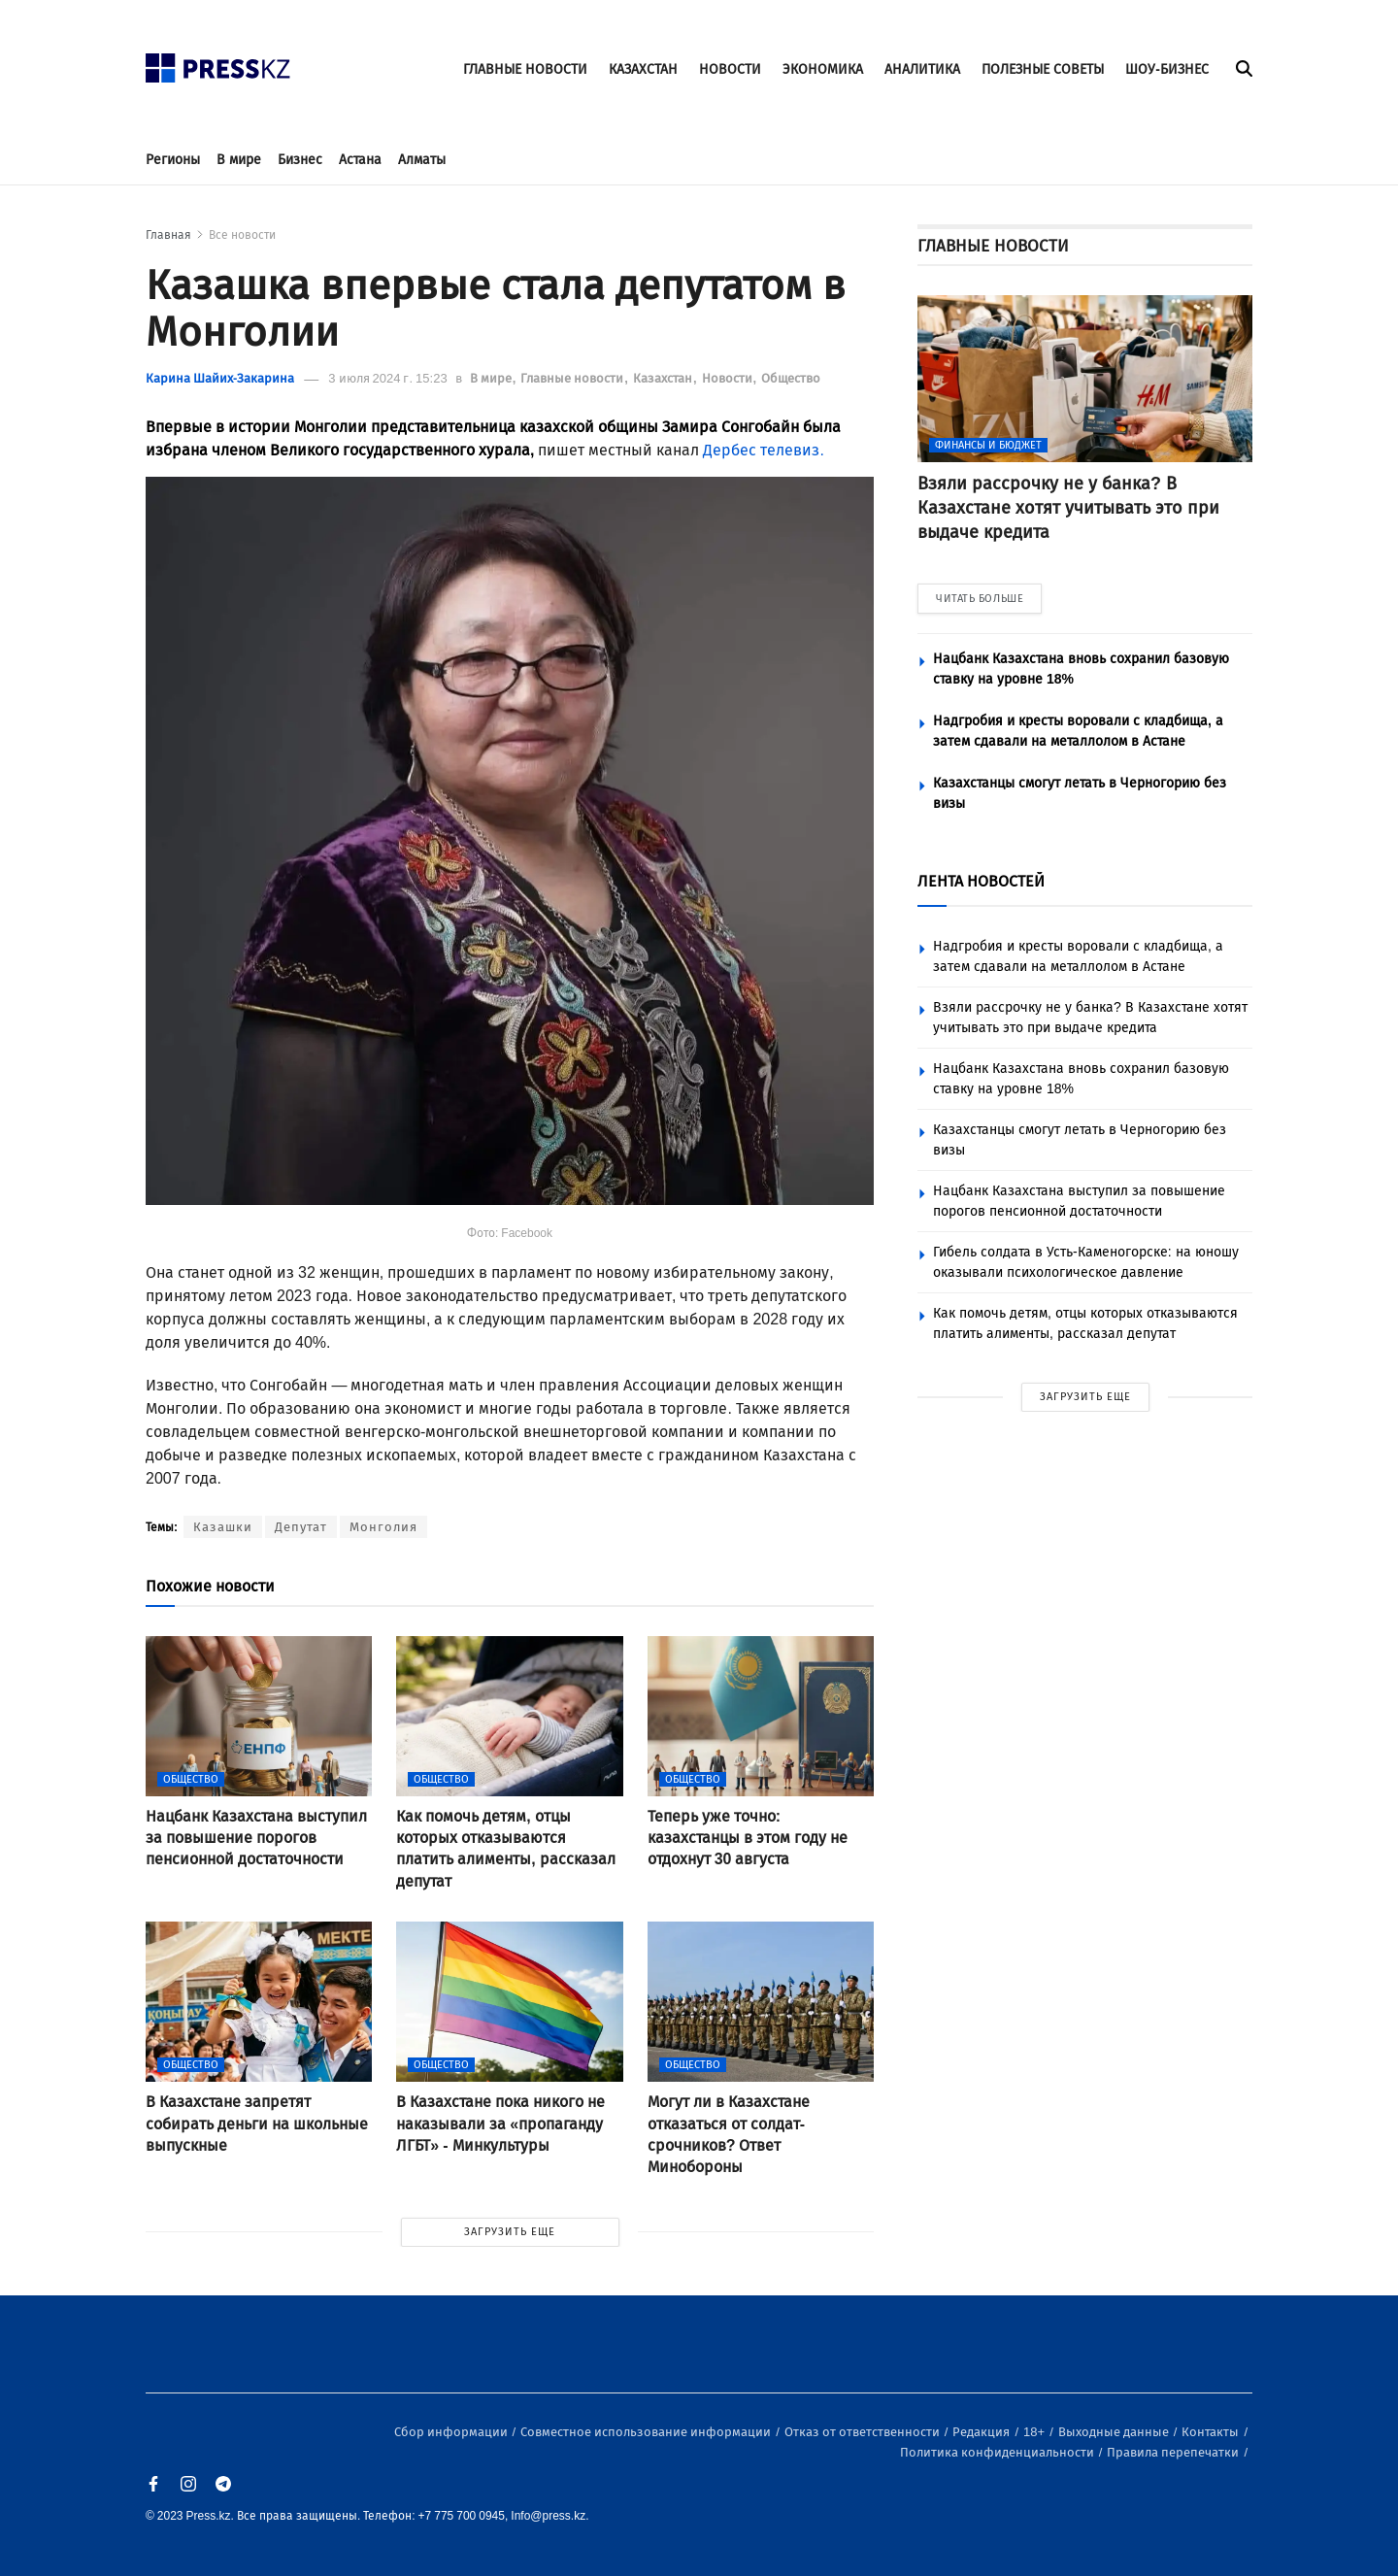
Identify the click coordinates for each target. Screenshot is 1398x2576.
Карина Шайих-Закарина (220, 378)
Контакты (1212, 2432)
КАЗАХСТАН (643, 69)
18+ (1035, 2432)
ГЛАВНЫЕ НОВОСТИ (525, 69)
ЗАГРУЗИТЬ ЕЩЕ (509, 2231)
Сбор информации (452, 2432)
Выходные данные (1115, 2432)
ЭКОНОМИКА (822, 69)
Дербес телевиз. (763, 450)
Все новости (242, 235)
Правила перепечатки (1174, 2452)
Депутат (301, 1527)
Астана (360, 159)
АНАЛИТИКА (922, 69)
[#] (218, 62)
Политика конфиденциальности (998, 2452)
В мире (238, 159)
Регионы (173, 159)
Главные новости (573, 378)
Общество (790, 378)
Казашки (222, 1527)
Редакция (982, 2432)
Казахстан (664, 378)
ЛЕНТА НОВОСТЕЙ (981, 881)
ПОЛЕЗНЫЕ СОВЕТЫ (1043, 69)
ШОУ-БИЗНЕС (1167, 69)
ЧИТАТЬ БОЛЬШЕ (979, 598)
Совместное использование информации (647, 2432)
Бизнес (300, 159)
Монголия (383, 1527)
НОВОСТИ (730, 69)
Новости (728, 378)
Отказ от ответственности (863, 2432)
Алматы (422, 159)
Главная (168, 235)
